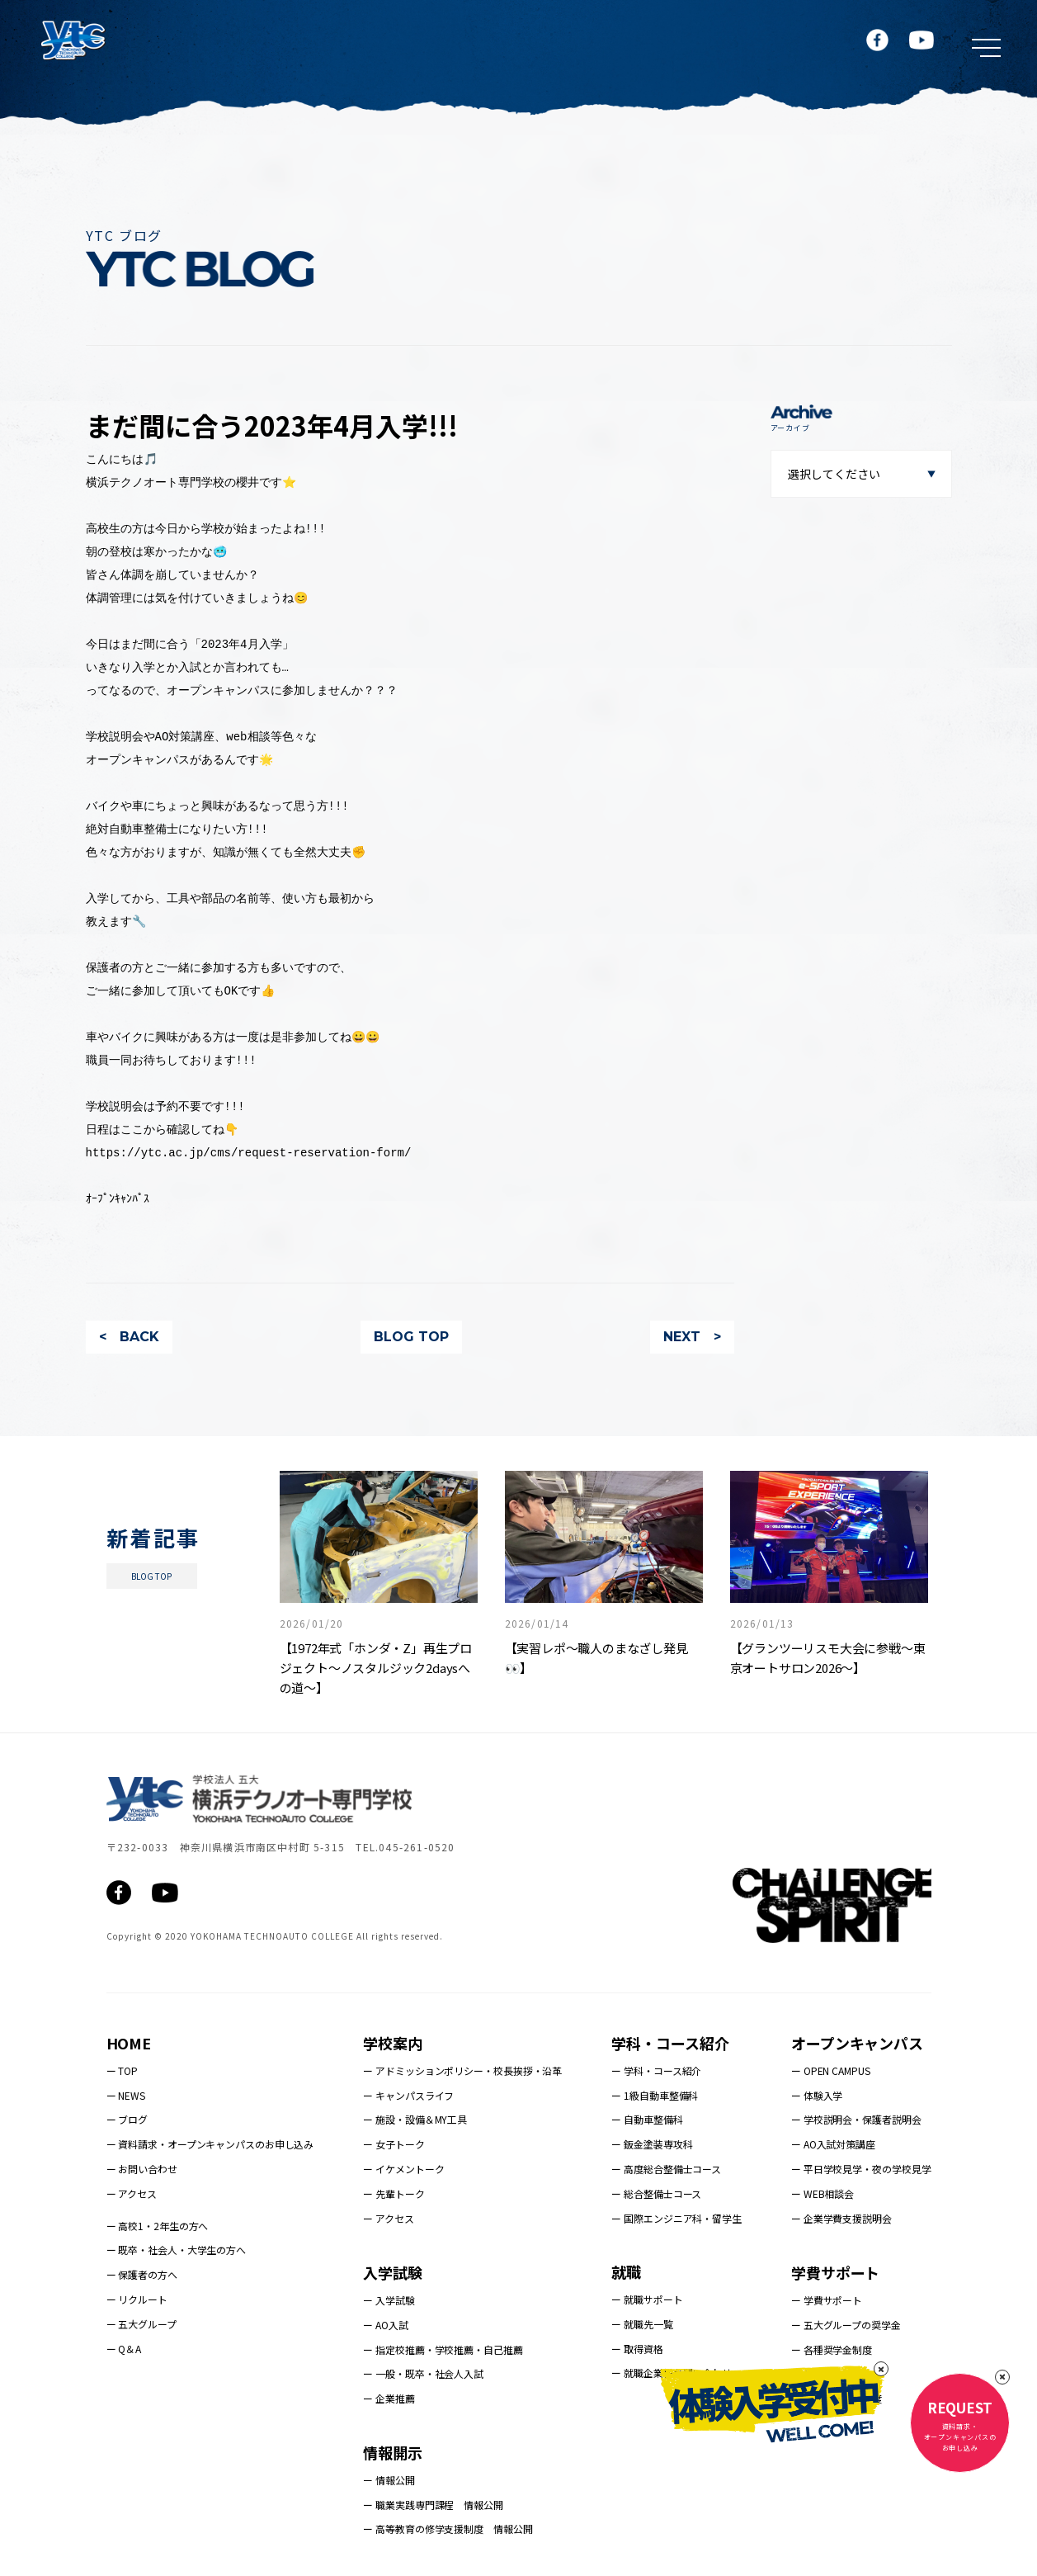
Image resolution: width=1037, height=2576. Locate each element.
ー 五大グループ (141, 2324)
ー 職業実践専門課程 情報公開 (433, 2505)
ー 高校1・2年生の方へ (157, 2226)
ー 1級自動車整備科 (654, 2095)
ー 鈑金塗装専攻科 (651, 2144)
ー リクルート (136, 2299)
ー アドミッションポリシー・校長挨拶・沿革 (462, 2070)
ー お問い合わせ (141, 2169)
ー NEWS (125, 2095)
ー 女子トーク (393, 2144)
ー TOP (122, 2070)
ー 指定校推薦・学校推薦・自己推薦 (442, 2349)
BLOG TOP (411, 1337)
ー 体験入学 (816, 2095)
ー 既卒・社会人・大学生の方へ (176, 2250)
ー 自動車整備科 (646, 2119)
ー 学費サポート (826, 2300)
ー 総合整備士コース (656, 2193)
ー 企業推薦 (388, 2398)
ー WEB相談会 (822, 2193)
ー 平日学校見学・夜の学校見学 (861, 2169)
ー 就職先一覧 (641, 2324)
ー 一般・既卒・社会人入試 (423, 2373)
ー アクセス (131, 2193)
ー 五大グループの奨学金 (846, 2325)
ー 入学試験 (388, 2300)
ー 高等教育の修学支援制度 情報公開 (447, 2529)
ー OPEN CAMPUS (830, 2070)
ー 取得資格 (636, 2349)
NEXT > (692, 1337)
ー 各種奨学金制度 (831, 2349)
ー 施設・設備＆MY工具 (415, 2119)
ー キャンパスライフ (408, 2095)
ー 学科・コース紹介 (656, 2070)
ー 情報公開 (388, 2480)
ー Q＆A (124, 2349)
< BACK (129, 1337)
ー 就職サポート (646, 2299)
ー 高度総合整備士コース (666, 2169)
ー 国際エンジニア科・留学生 (676, 2218)
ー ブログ (127, 2119)
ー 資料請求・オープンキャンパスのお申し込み (210, 2144)
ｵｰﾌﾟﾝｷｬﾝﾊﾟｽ (117, 1199)
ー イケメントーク (403, 2169)
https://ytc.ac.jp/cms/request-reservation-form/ (249, 1152)
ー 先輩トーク (393, 2193)
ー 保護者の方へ (141, 2274)
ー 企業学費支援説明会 (841, 2218)
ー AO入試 (385, 2325)
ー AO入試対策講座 (833, 2144)
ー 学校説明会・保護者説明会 (856, 2119)
